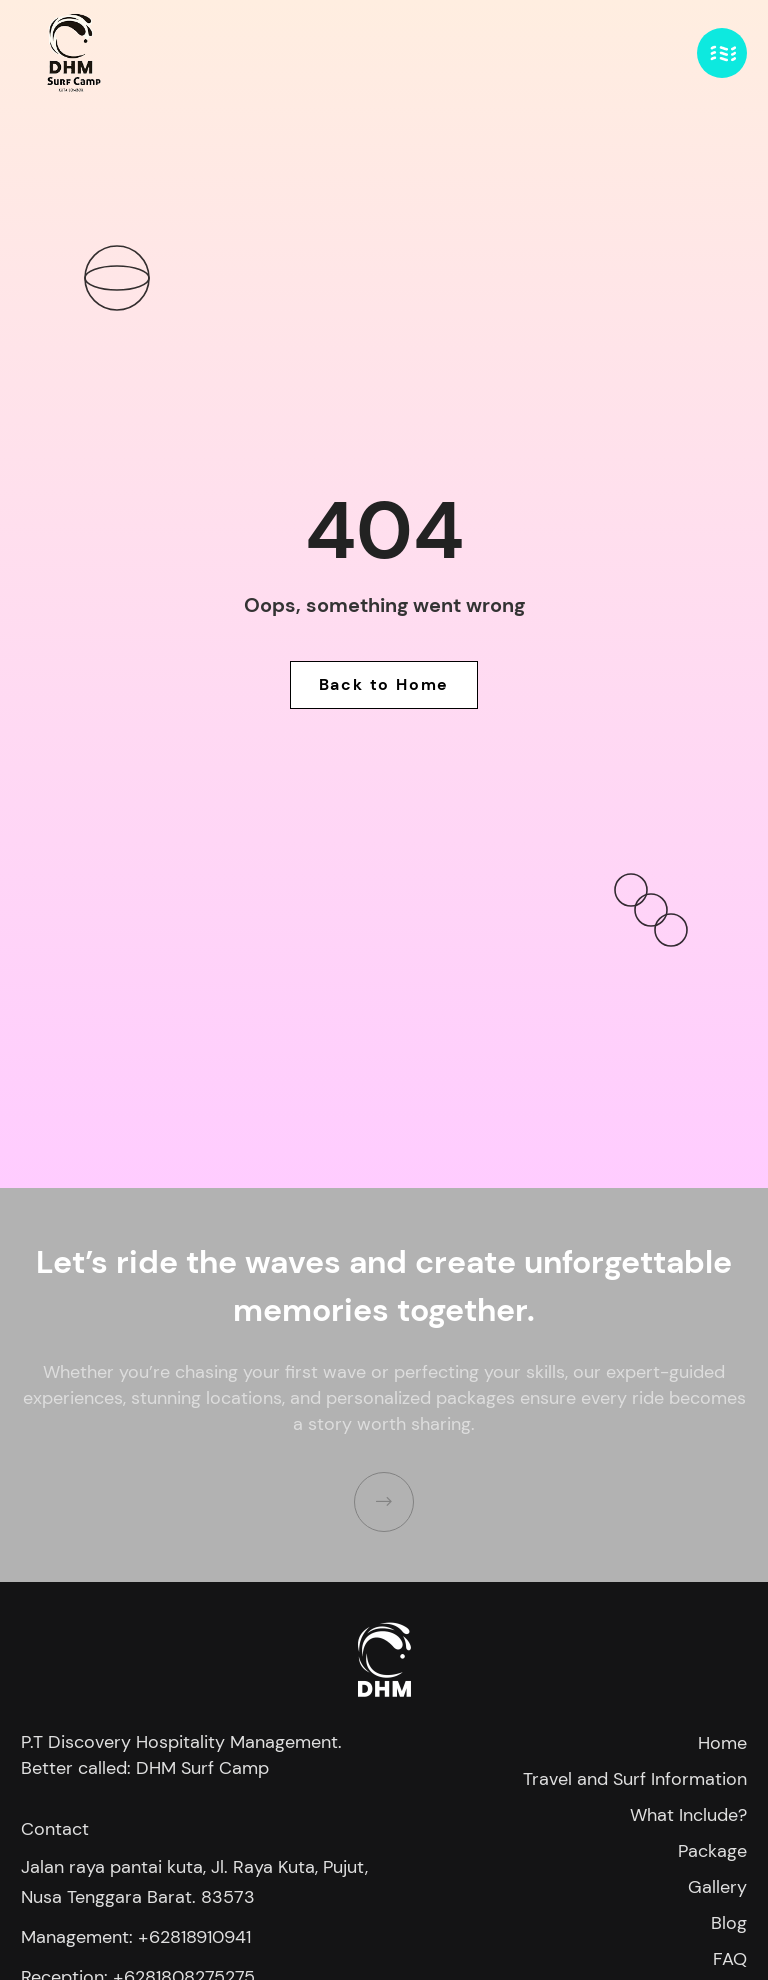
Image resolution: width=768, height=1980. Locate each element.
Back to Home (384, 684)
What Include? (688, 1815)
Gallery (717, 1887)
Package (712, 1851)
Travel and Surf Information (635, 1779)
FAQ (730, 1959)
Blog (729, 1923)
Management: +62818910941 (136, 1937)
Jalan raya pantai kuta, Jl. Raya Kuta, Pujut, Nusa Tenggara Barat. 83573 (194, 1882)
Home (722, 1743)
